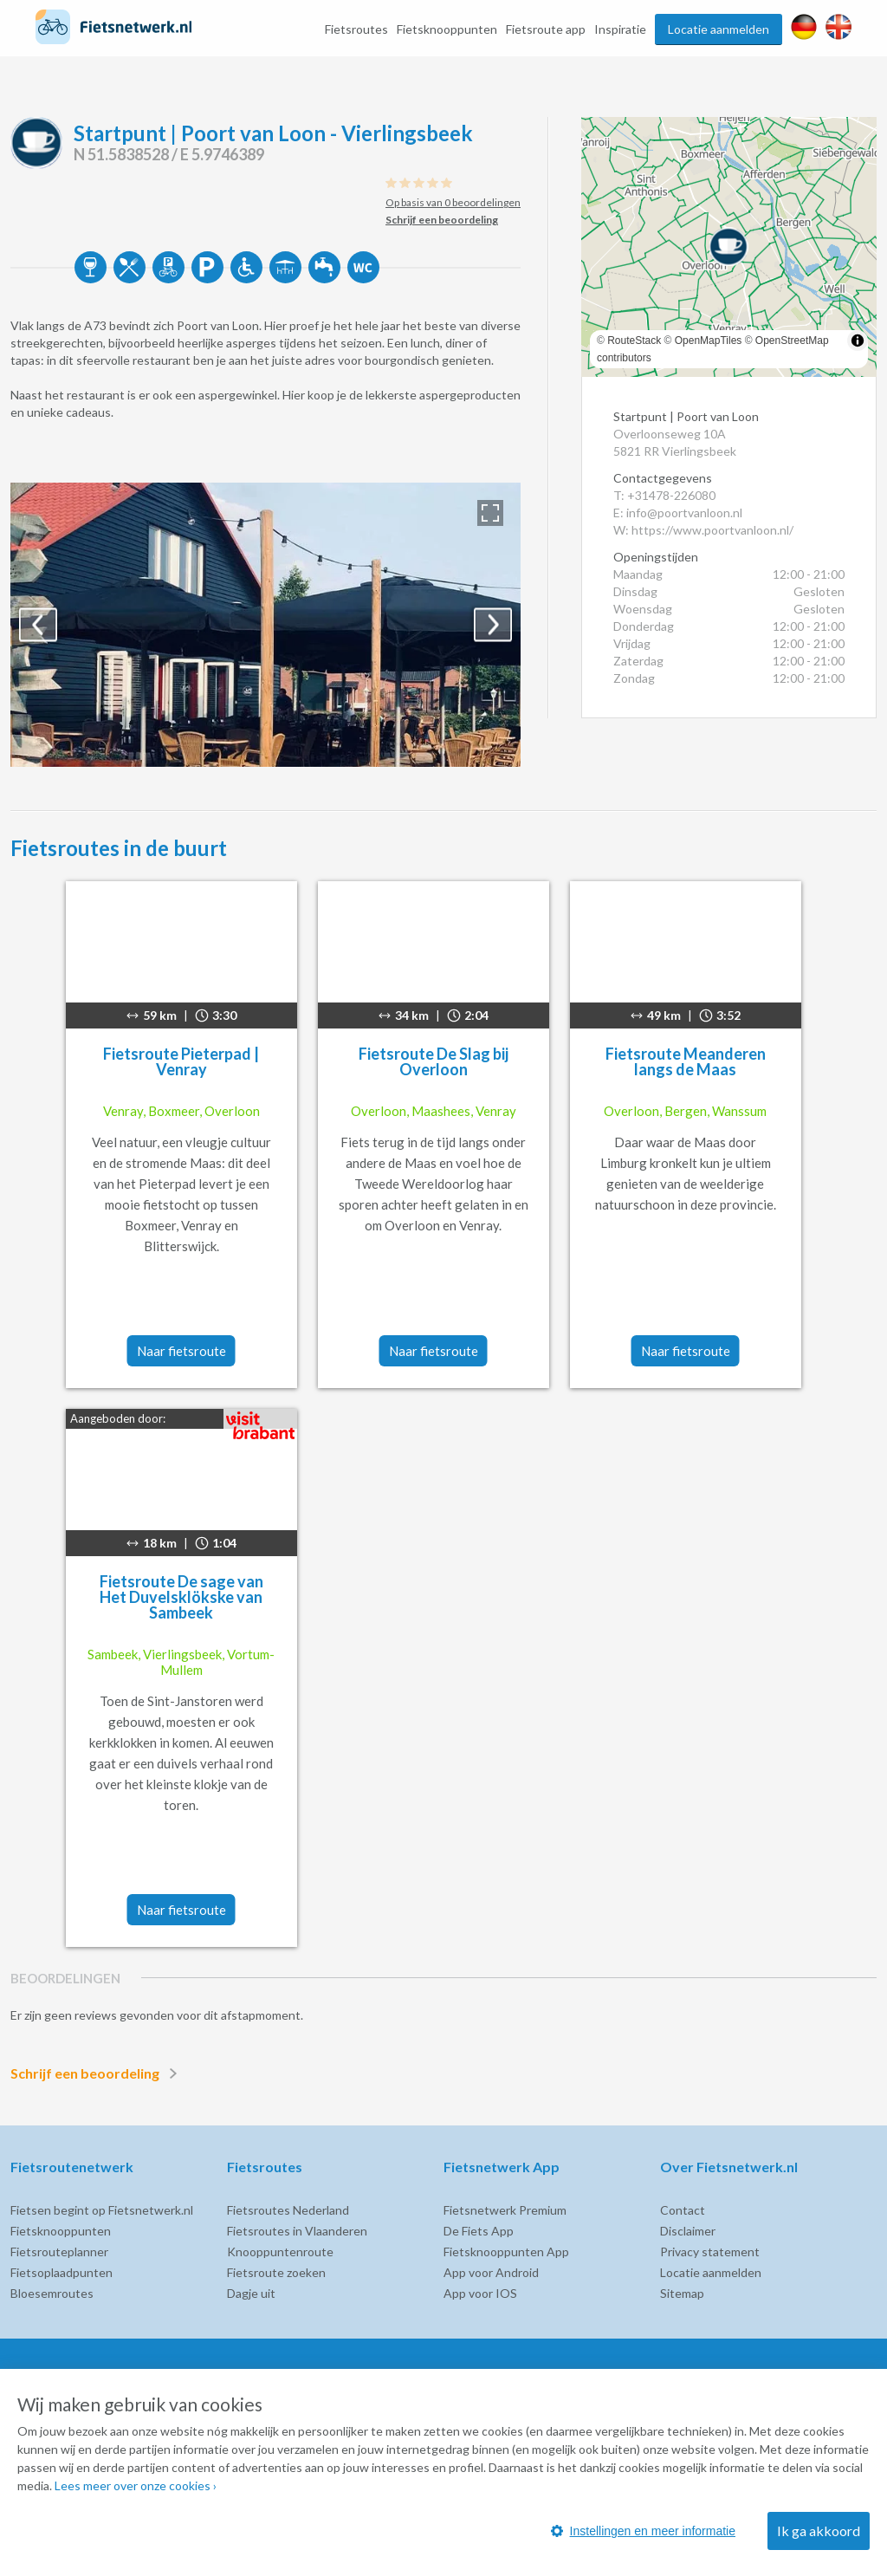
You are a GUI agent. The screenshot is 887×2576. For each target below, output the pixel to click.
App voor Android (491, 2272)
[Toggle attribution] (857, 340)
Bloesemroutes (52, 2293)
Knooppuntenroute (280, 2251)
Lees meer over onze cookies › (136, 2485)
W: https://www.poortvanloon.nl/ (703, 529)
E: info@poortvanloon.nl (677, 512)
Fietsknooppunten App (506, 2251)
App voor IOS (480, 2293)
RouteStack (634, 340)
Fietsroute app (546, 29)
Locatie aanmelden (718, 29)
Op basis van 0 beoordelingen (453, 202)
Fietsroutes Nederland (288, 2210)
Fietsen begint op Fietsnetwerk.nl (101, 2210)
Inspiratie (620, 29)
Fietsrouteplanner (59, 2251)
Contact (682, 2210)
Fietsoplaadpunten (61, 2272)
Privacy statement (710, 2251)
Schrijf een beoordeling (97, 2073)
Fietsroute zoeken (276, 2272)
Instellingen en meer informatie (643, 2531)
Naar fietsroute (181, 1351)
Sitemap (682, 2293)
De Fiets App (479, 2230)
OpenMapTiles (708, 340)
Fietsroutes (356, 29)
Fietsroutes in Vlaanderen (297, 2230)
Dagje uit (251, 2293)
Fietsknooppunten (447, 29)
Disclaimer (687, 2230)
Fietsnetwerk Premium (505, 2210)
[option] (265, 625)
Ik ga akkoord (818, 2530)
